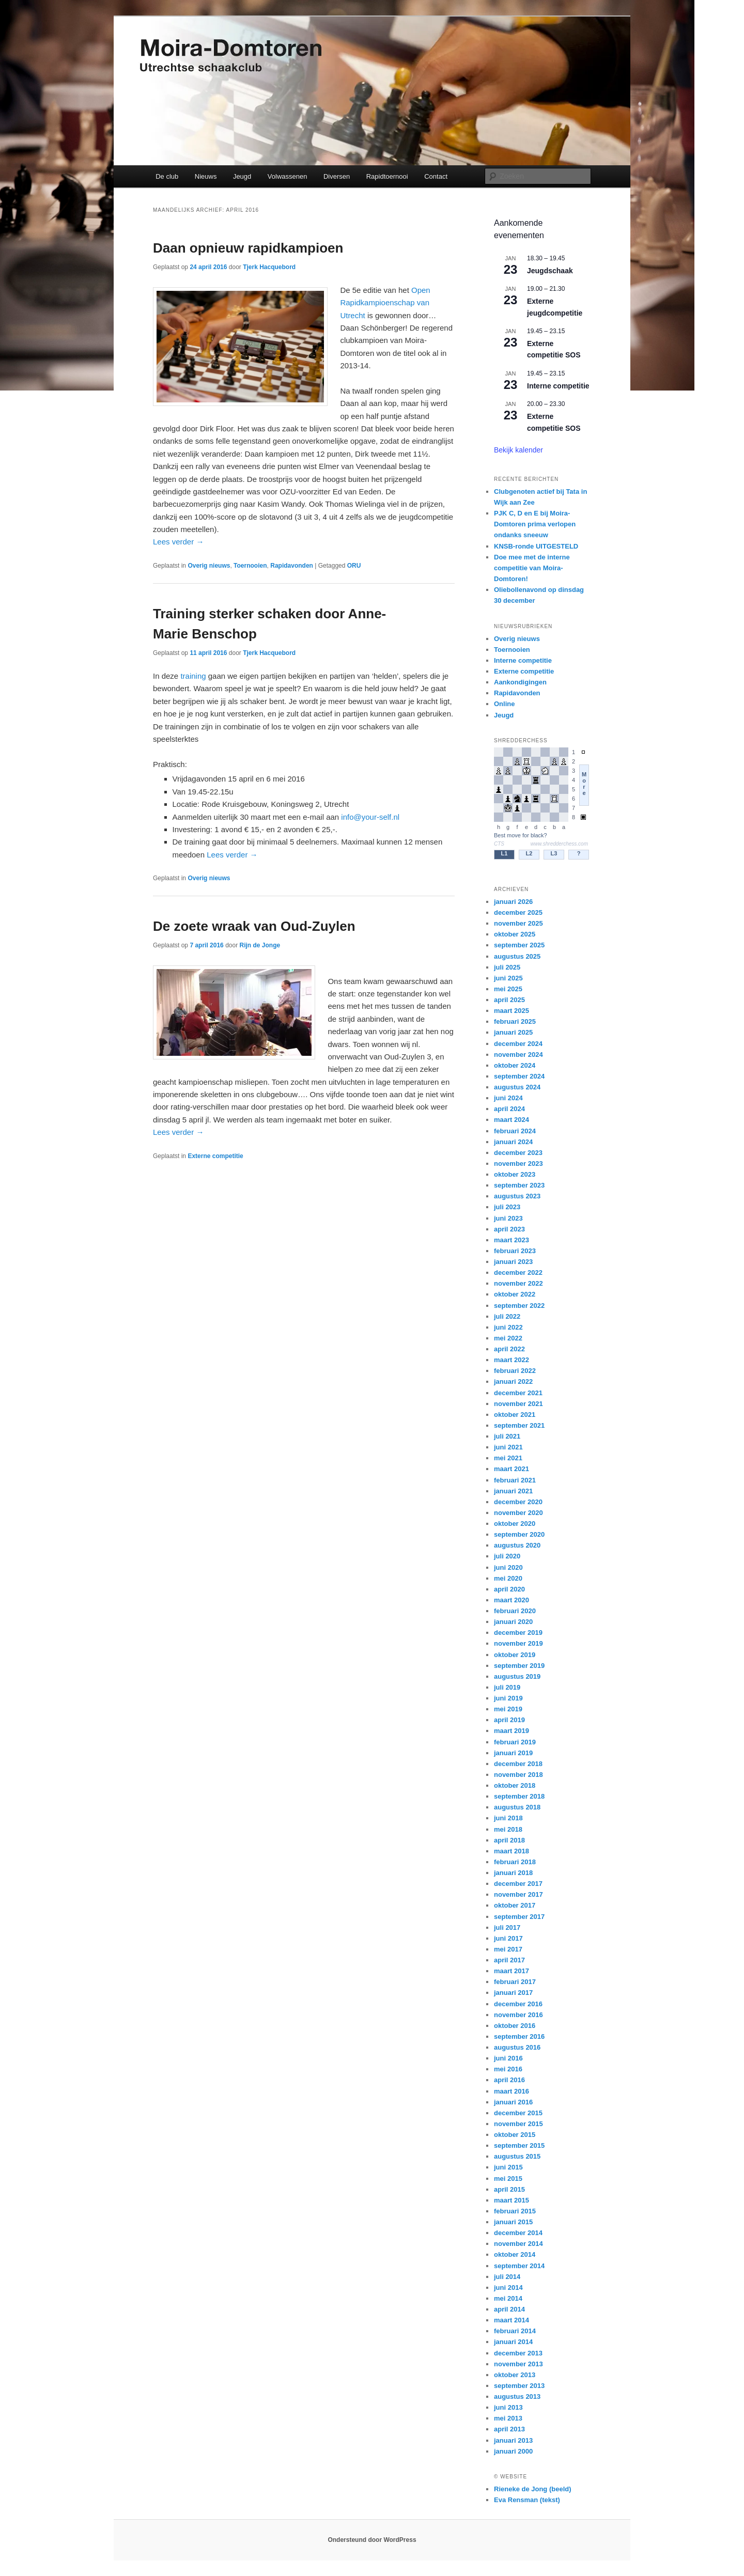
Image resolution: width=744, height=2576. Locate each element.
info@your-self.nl (370, 817)
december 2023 (518, 1153)
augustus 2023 (517, 1196)
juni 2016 (508, 2058)
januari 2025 (513, 1032)
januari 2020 (513, 1622)
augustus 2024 (517, 1087)
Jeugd (242, 176)
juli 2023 (507, 1207)
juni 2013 (508, 2407)
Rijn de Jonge (259, 945)
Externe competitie (215, 1156)
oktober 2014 (514, 2254)
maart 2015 (511, 2200)
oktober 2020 (514, 1523)
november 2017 (518, 1894)
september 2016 (519, 2036)
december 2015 (518, 2113)
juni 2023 (508, 1218)
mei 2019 (508, 1709)
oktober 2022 (514, 1294)
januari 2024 (513, 1142)
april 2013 (509, 2429)
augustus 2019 (517, 1676)
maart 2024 (511, 1119)
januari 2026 (513, 901)
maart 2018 (511, 1851)
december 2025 (518, 912)
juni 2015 (508, 2167)
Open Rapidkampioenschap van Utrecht (385, 303)
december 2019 (518, 1632)
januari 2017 (513, 1992)
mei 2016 (508, 2069)
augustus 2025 (517, 956)
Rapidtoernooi (387, 176)
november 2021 (518, 1404)
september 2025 (519, 945)
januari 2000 (513, 2451)
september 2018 (519, 1796)
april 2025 (509, 1000)
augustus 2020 (517, 1545)
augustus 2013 (517, 2396)
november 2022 (518, 1283)
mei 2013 (508, 2418)
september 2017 (519, 1917)
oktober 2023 (514, 1174)
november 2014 (518, 2243)
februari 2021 (515, 1480)
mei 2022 (508, 1338)
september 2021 (519, 1425)
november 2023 (518, 1163)
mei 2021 (508, 1458)
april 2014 (509, 2309)
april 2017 (509, 1960)
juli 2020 (507, 1556)
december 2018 (518, 1764)
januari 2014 (513, 2342)
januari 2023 (513, 1262)
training (193, 676)
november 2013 (518, 2364)
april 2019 (509, 1720)
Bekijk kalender (518, 450)
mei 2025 (508, 989)
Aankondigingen (520, 682)
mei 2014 (508, 2298)
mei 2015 (508, 2178)
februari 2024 (515, 1131)
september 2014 (519, 2266)
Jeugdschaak (550, 271)
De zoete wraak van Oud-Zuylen (254, 926)
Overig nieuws (209, 565)
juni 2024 (508, 1098)
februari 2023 (515, 1251)
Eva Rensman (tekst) (527, 2500)
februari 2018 (515, 1862)
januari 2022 (513, 1381)
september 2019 (519, 1665)
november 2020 (518, 1513)
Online (504, 704)
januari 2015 (513, 2222)
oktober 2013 (514, 2375)
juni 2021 (508, 1447)
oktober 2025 (514, 934)
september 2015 (519, 2145)
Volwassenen (287, 176)
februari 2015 (515, 2211)
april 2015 (509, 2189)
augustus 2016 (517, 2047)
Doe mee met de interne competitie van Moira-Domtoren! (532, 568)
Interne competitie (558, 386)
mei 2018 (508, 1829)
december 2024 (518, 1044)
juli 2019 (507, 1687)
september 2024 (519, 1076)
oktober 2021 (514, 1414)
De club (167, 176)
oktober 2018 (514, 1785)
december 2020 (518, 1502)
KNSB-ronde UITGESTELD (536, 546)
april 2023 (509, 1229)
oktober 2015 (514, 2134)
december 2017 (518, 1883)
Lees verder (178, 541)
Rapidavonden (291, 565)
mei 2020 (508, 1578)
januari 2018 (513, 1873)
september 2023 (519, 1185)
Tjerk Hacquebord (269, 267)
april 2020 (509, 1589)
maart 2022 (511, 1360)
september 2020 (519, 1534)
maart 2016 (511, 2091)
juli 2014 (507, 2277)
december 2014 (518, 2233)
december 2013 (518, 2353)
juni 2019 (508, 1698)
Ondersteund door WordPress (372, 2539)
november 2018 (518, 1774)
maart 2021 (511, 1469)
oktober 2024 (514, 1065)
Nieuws (206, 176)
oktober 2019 (514, 1655)
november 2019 (518, 1643)
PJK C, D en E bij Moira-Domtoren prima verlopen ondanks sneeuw (535, 524)
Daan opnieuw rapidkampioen (248, 248)
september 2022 (519, 1305)
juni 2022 (508, 1327)
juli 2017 (507, 1927)
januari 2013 (513, 2440)
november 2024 (518, 1054)
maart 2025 (511, 1010)
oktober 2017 (514, 1905)
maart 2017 (511, 1971)
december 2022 (518, 1272)
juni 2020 (508, 1567)
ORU (354, 565)
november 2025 (518, 923)
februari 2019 (515, 1742)
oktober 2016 (514, 2025)
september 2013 (519, 2386)
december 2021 (518, 1393)
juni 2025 (508, 978)
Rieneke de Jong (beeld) (532, 2489)
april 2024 (509, 1109)
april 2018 (509, 1840)
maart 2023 (511, 1240)
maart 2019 (511, 1731)
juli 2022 (507, 1316)
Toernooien (250, 565)
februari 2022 (515, 1371)
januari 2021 (513, 1491)
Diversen (336, 176)
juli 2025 (507, 967)
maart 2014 (511, 2320)
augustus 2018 (517, 1807)
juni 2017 (508, 1938)
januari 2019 (513, 1753)
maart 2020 (511, 1600)
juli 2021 (507, 1436)
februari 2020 (515, 1611)
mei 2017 (508, 1949)
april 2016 (509, 2080)
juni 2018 (508, 1818)
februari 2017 (515, 1982)
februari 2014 (515, 2331)
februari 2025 (515, 1021)
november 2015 (518, 2124)
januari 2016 (513, 2102)
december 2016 (518, 2004)
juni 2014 (508, 2287)
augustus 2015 (517, 2156)
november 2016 (518, 2015)
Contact (435, 176)
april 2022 (509, 1349)
